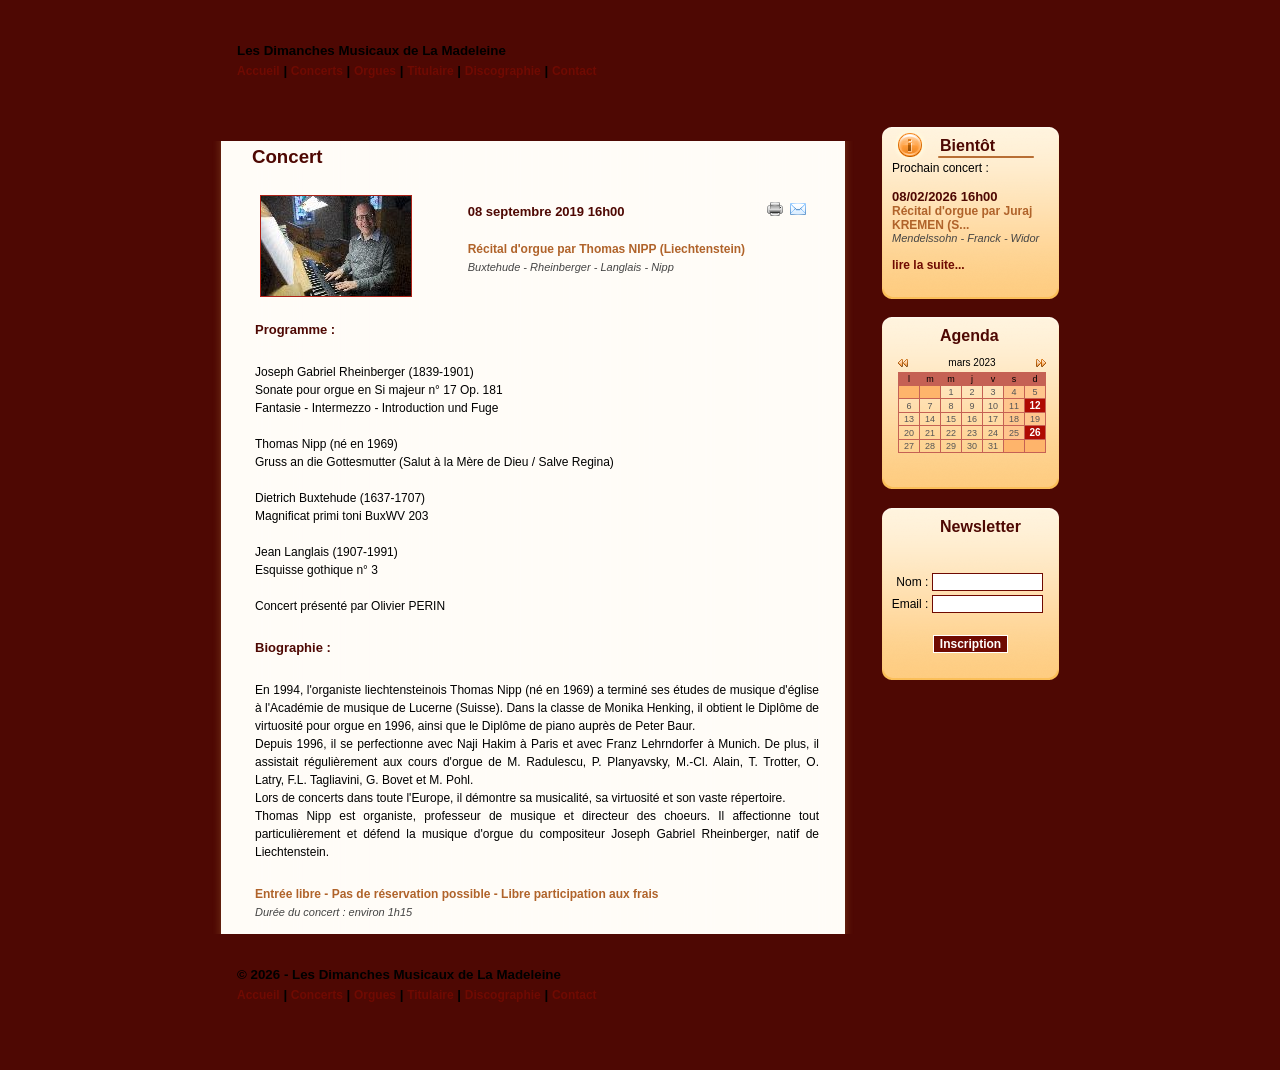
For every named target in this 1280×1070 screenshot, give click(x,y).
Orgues (375, 71)
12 (1034, 405)
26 (1034, 432)
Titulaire (430, 71)
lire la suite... (928, 265)
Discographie (503, 71)
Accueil (258, 71)
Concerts (317, 71)
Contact (574, 71)
